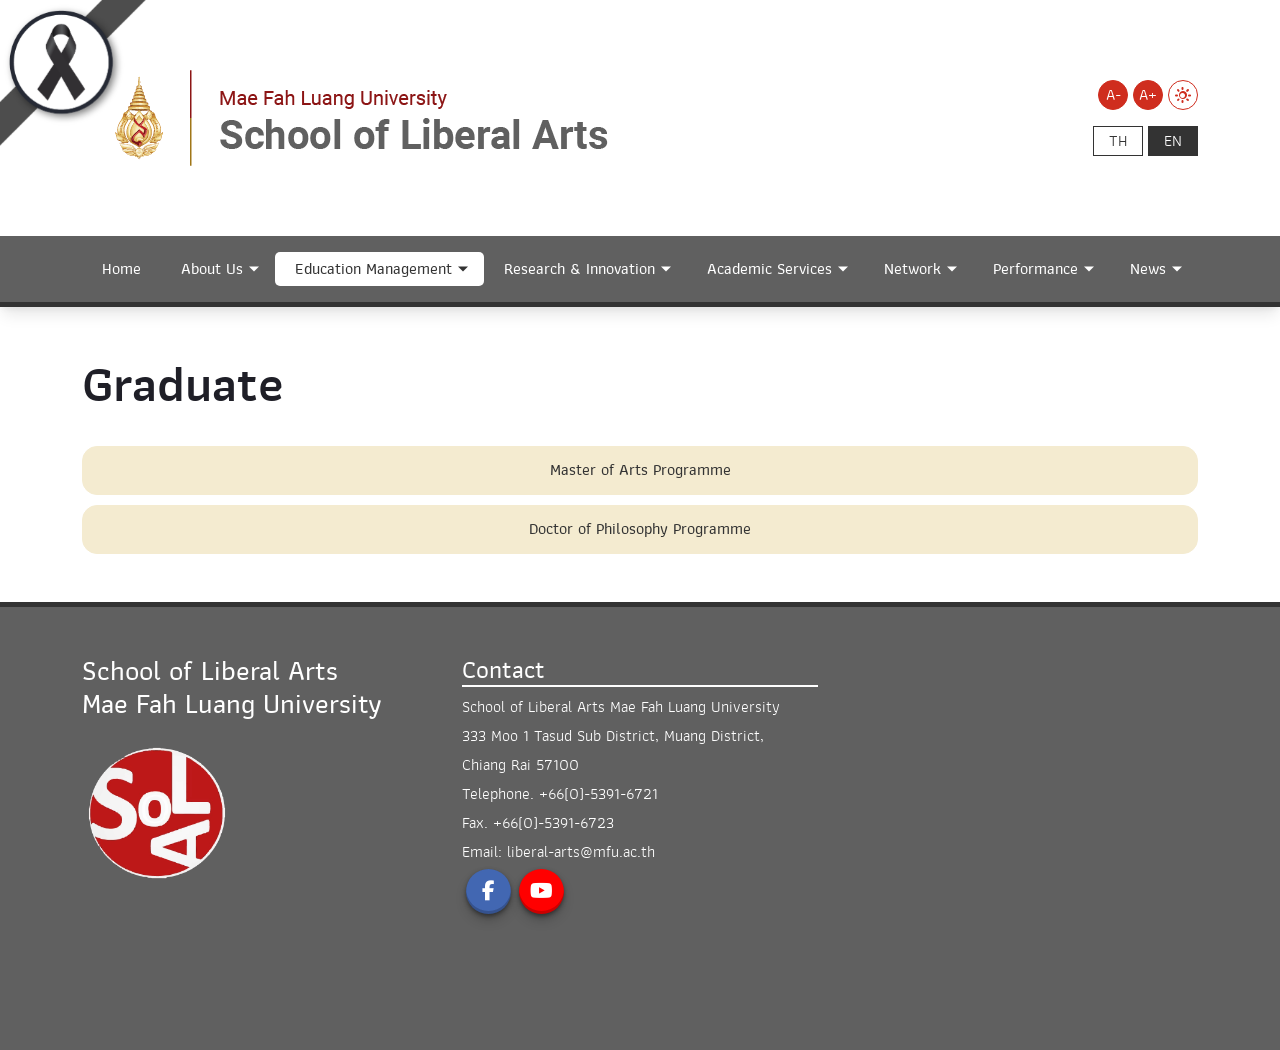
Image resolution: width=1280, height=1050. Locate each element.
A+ (1148, 95)
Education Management (373, 269)
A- (1113, 95)
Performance (1035, 269)
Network (912, 269)
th (1118, 141)
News (1148, 269)
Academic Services (769, 269)
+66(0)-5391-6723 (553, 823)
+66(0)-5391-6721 (598, 794)
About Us (212, 269)
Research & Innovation (579, 269)
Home (121, 269)
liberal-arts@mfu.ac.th (581, 852)
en (1173, 141)
